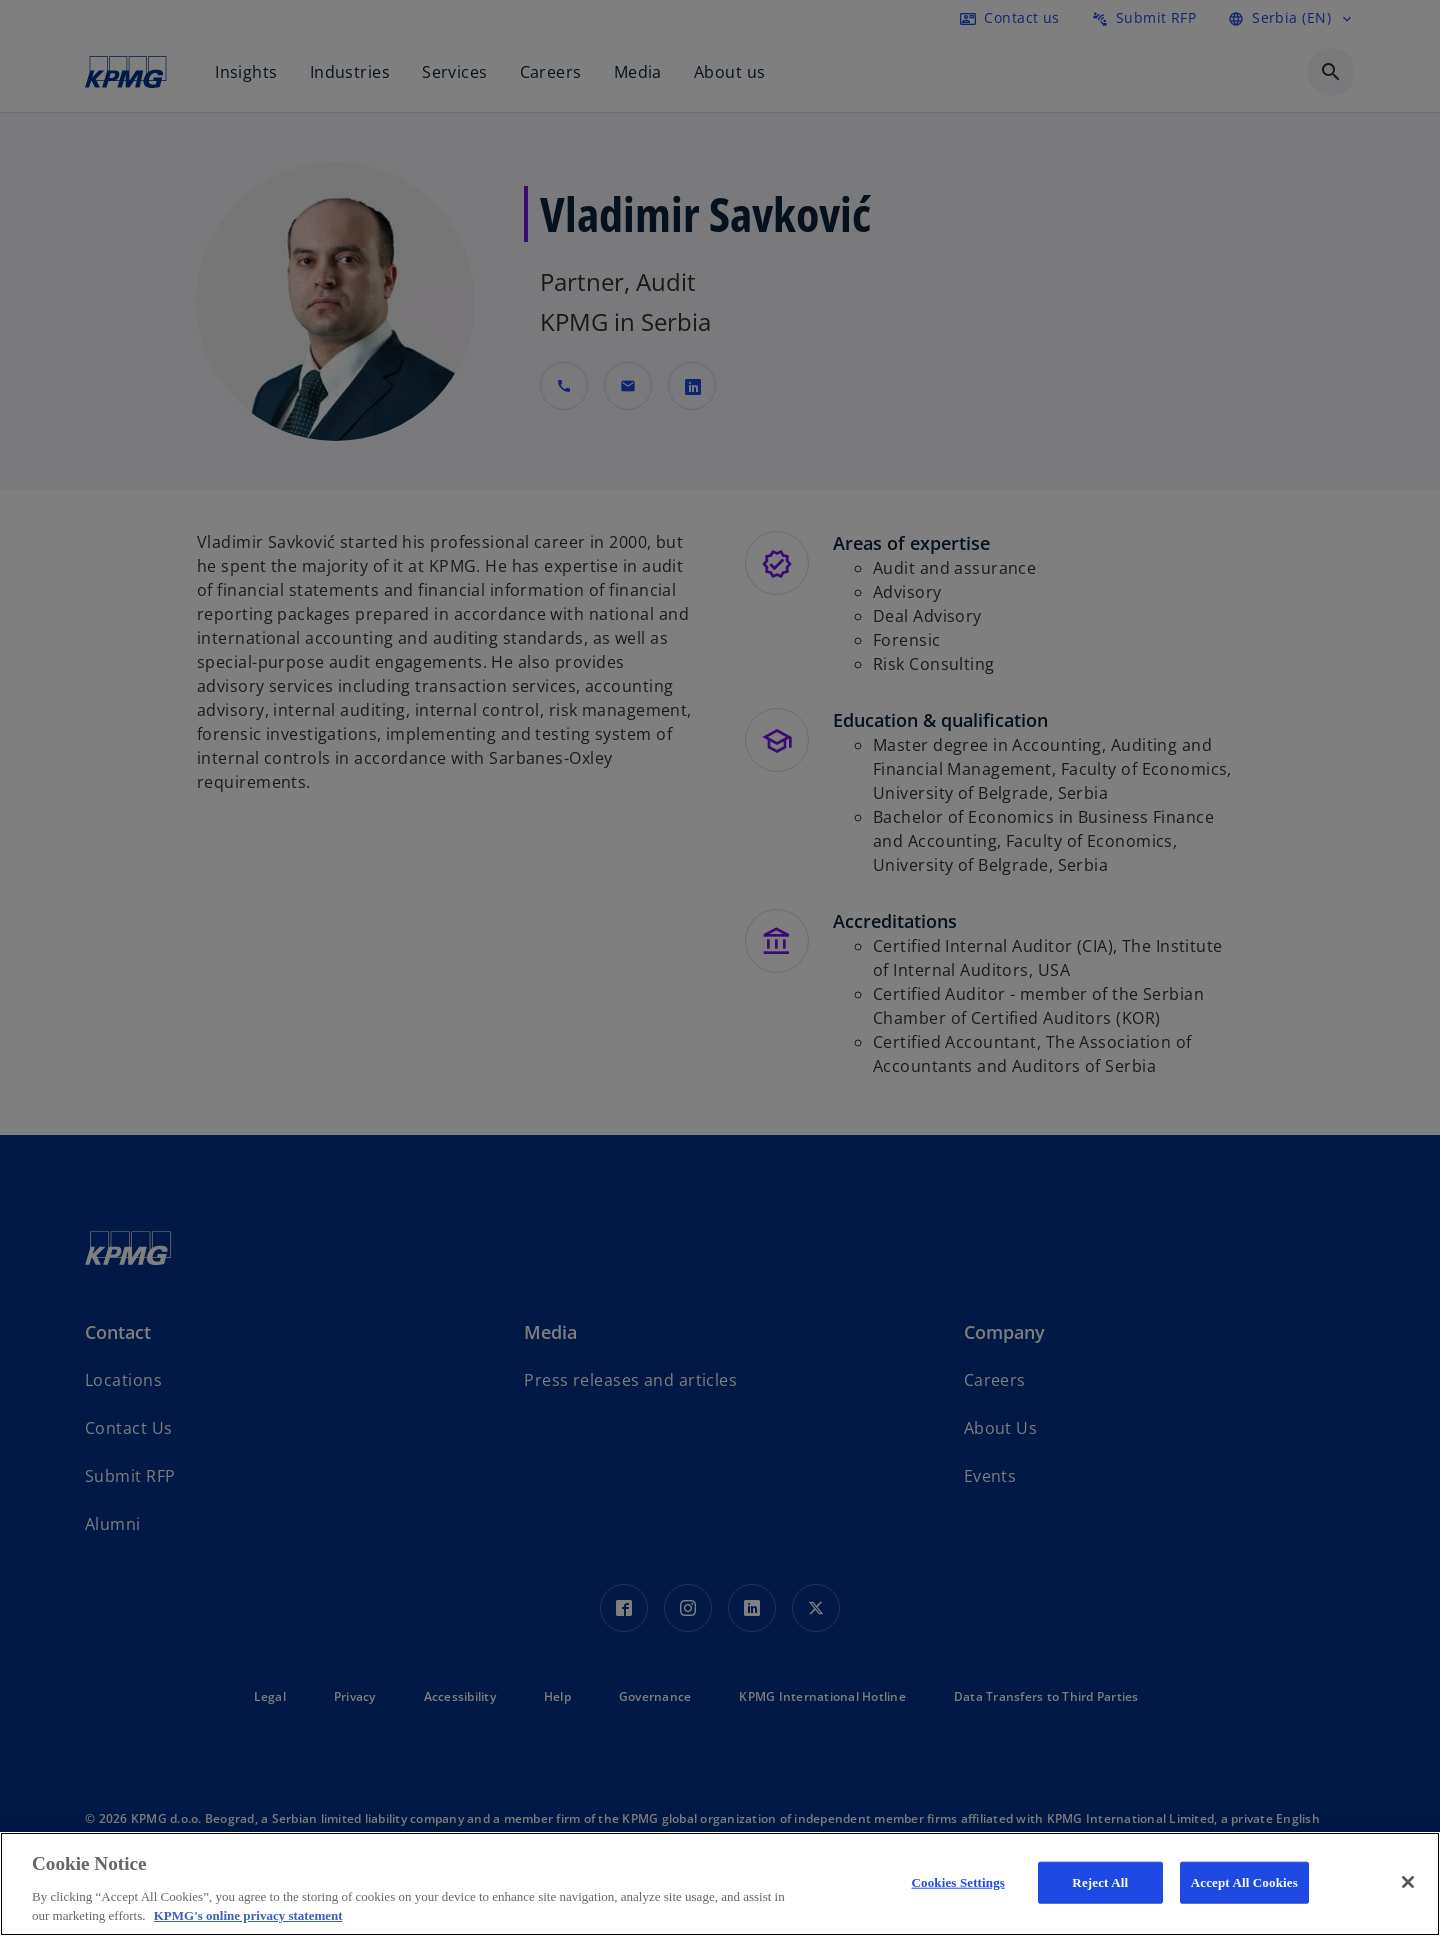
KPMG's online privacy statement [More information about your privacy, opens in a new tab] (248, 1915)
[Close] (1408, 1882)
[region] (720, 1884)
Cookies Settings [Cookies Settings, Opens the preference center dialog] (958, 1882)
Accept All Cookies (1244, 1882)
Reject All (1100, 1882)
